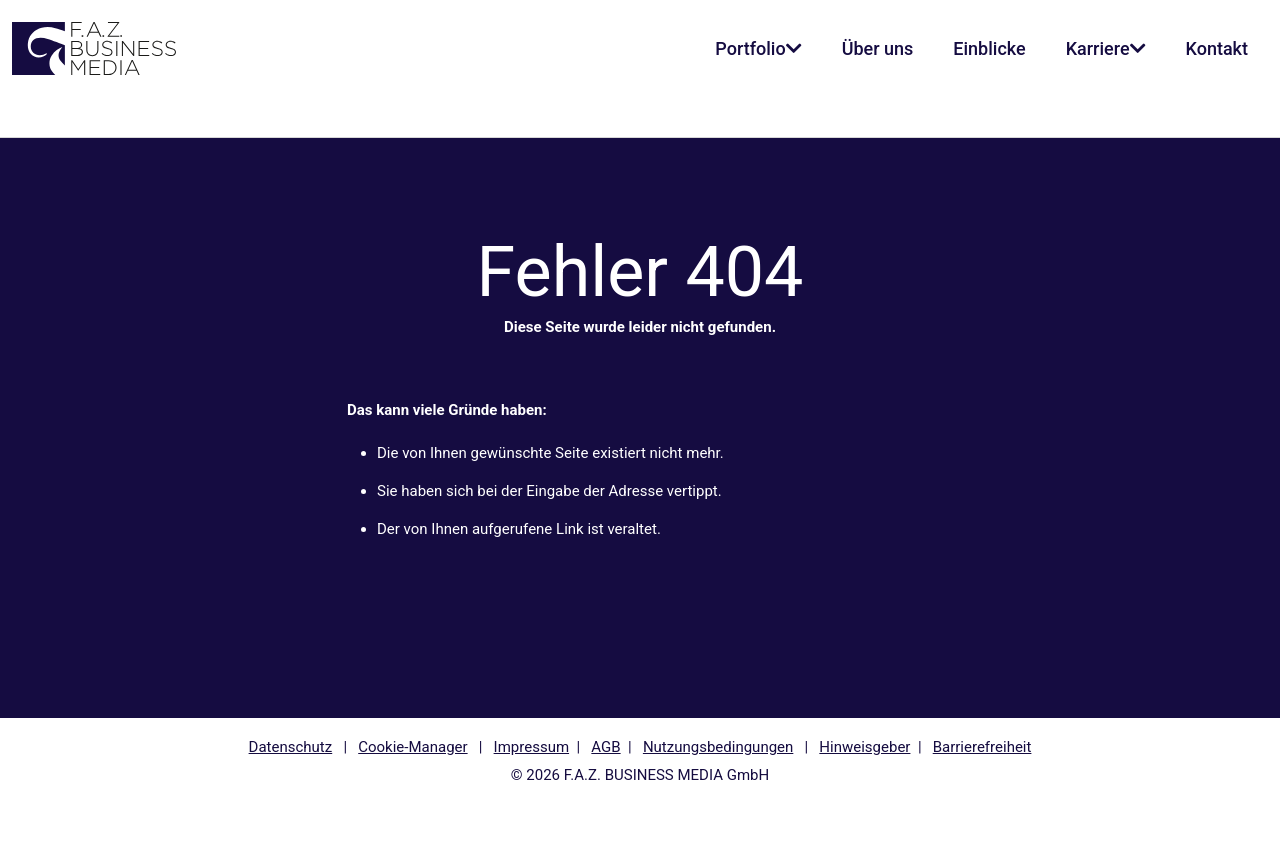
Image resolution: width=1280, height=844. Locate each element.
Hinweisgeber (864, 747)
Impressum (531, 747)
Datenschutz (291, 747)
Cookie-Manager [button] (412, 747)
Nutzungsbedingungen (718, 747)
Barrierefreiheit (982, 747)
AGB (605, 747)
